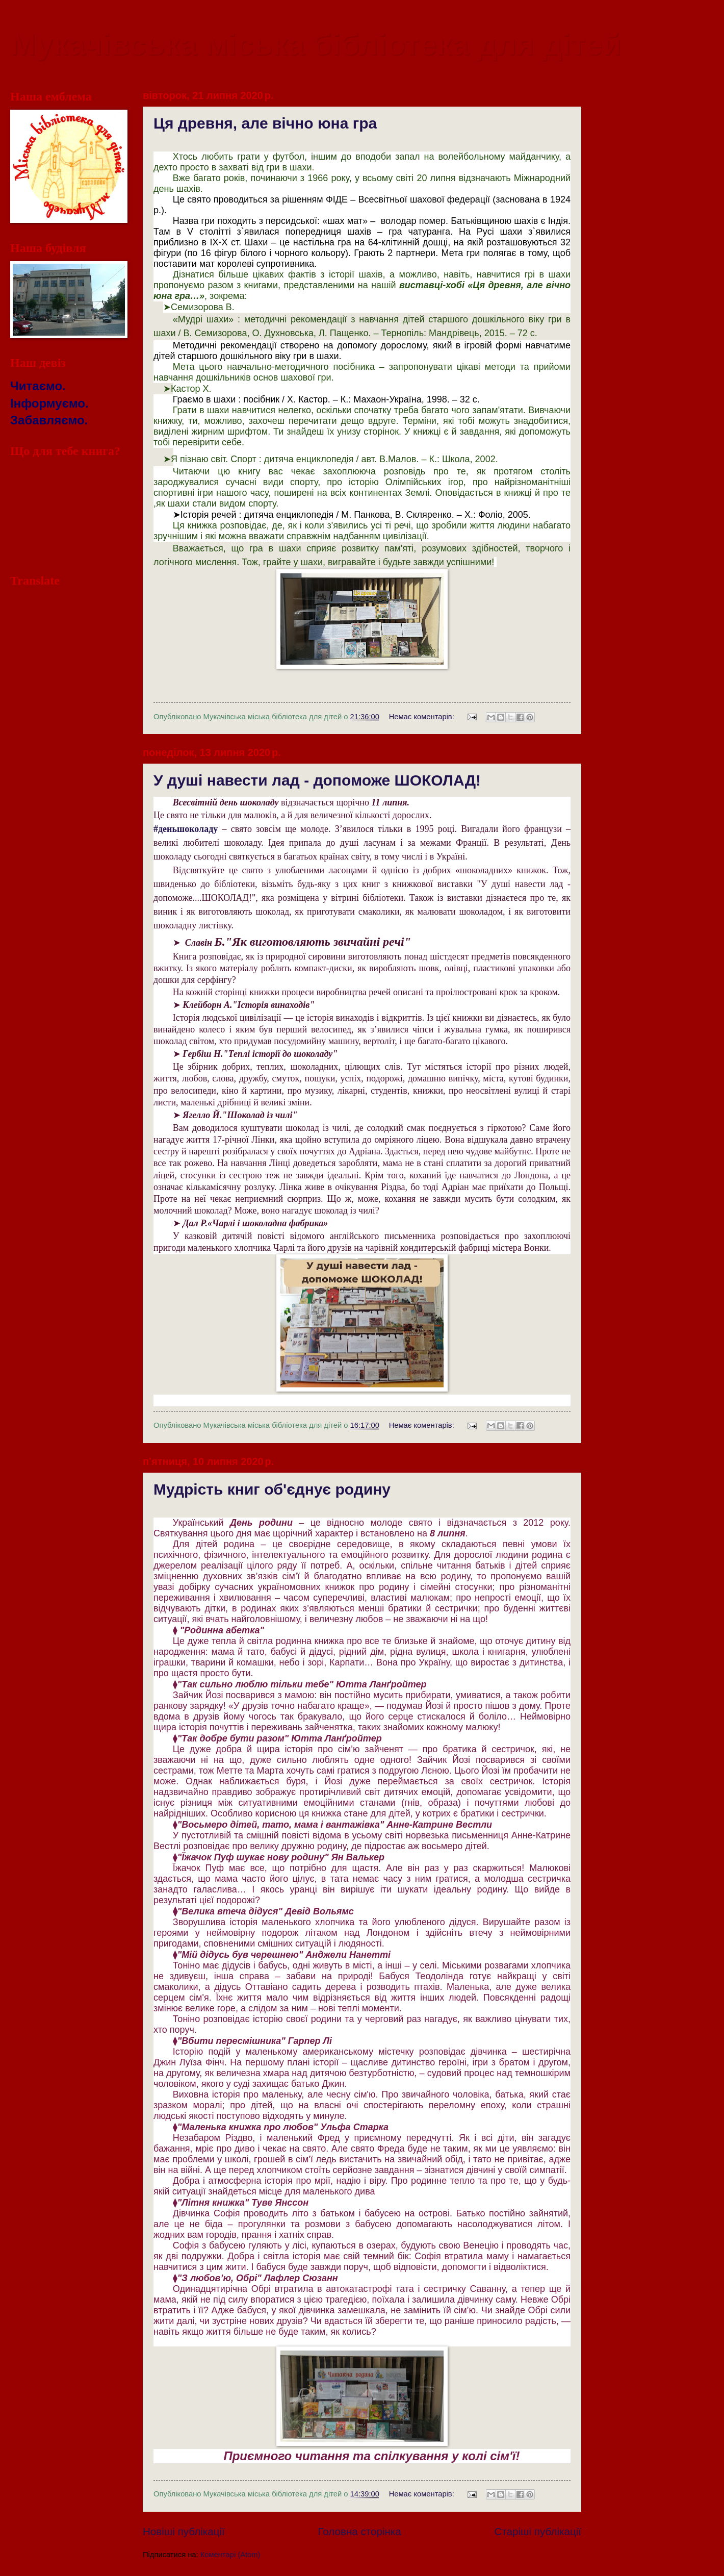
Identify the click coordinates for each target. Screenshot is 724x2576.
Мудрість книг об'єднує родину (272, 1489)
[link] (185, 829)
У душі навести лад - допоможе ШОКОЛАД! (317, 780)
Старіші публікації (537, 2531)
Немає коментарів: (422, 717)
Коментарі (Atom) (230, 2554)
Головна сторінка (359, 2531)
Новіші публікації (184, 2531)
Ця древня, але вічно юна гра (265, 123)
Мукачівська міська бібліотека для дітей (315, 44)
